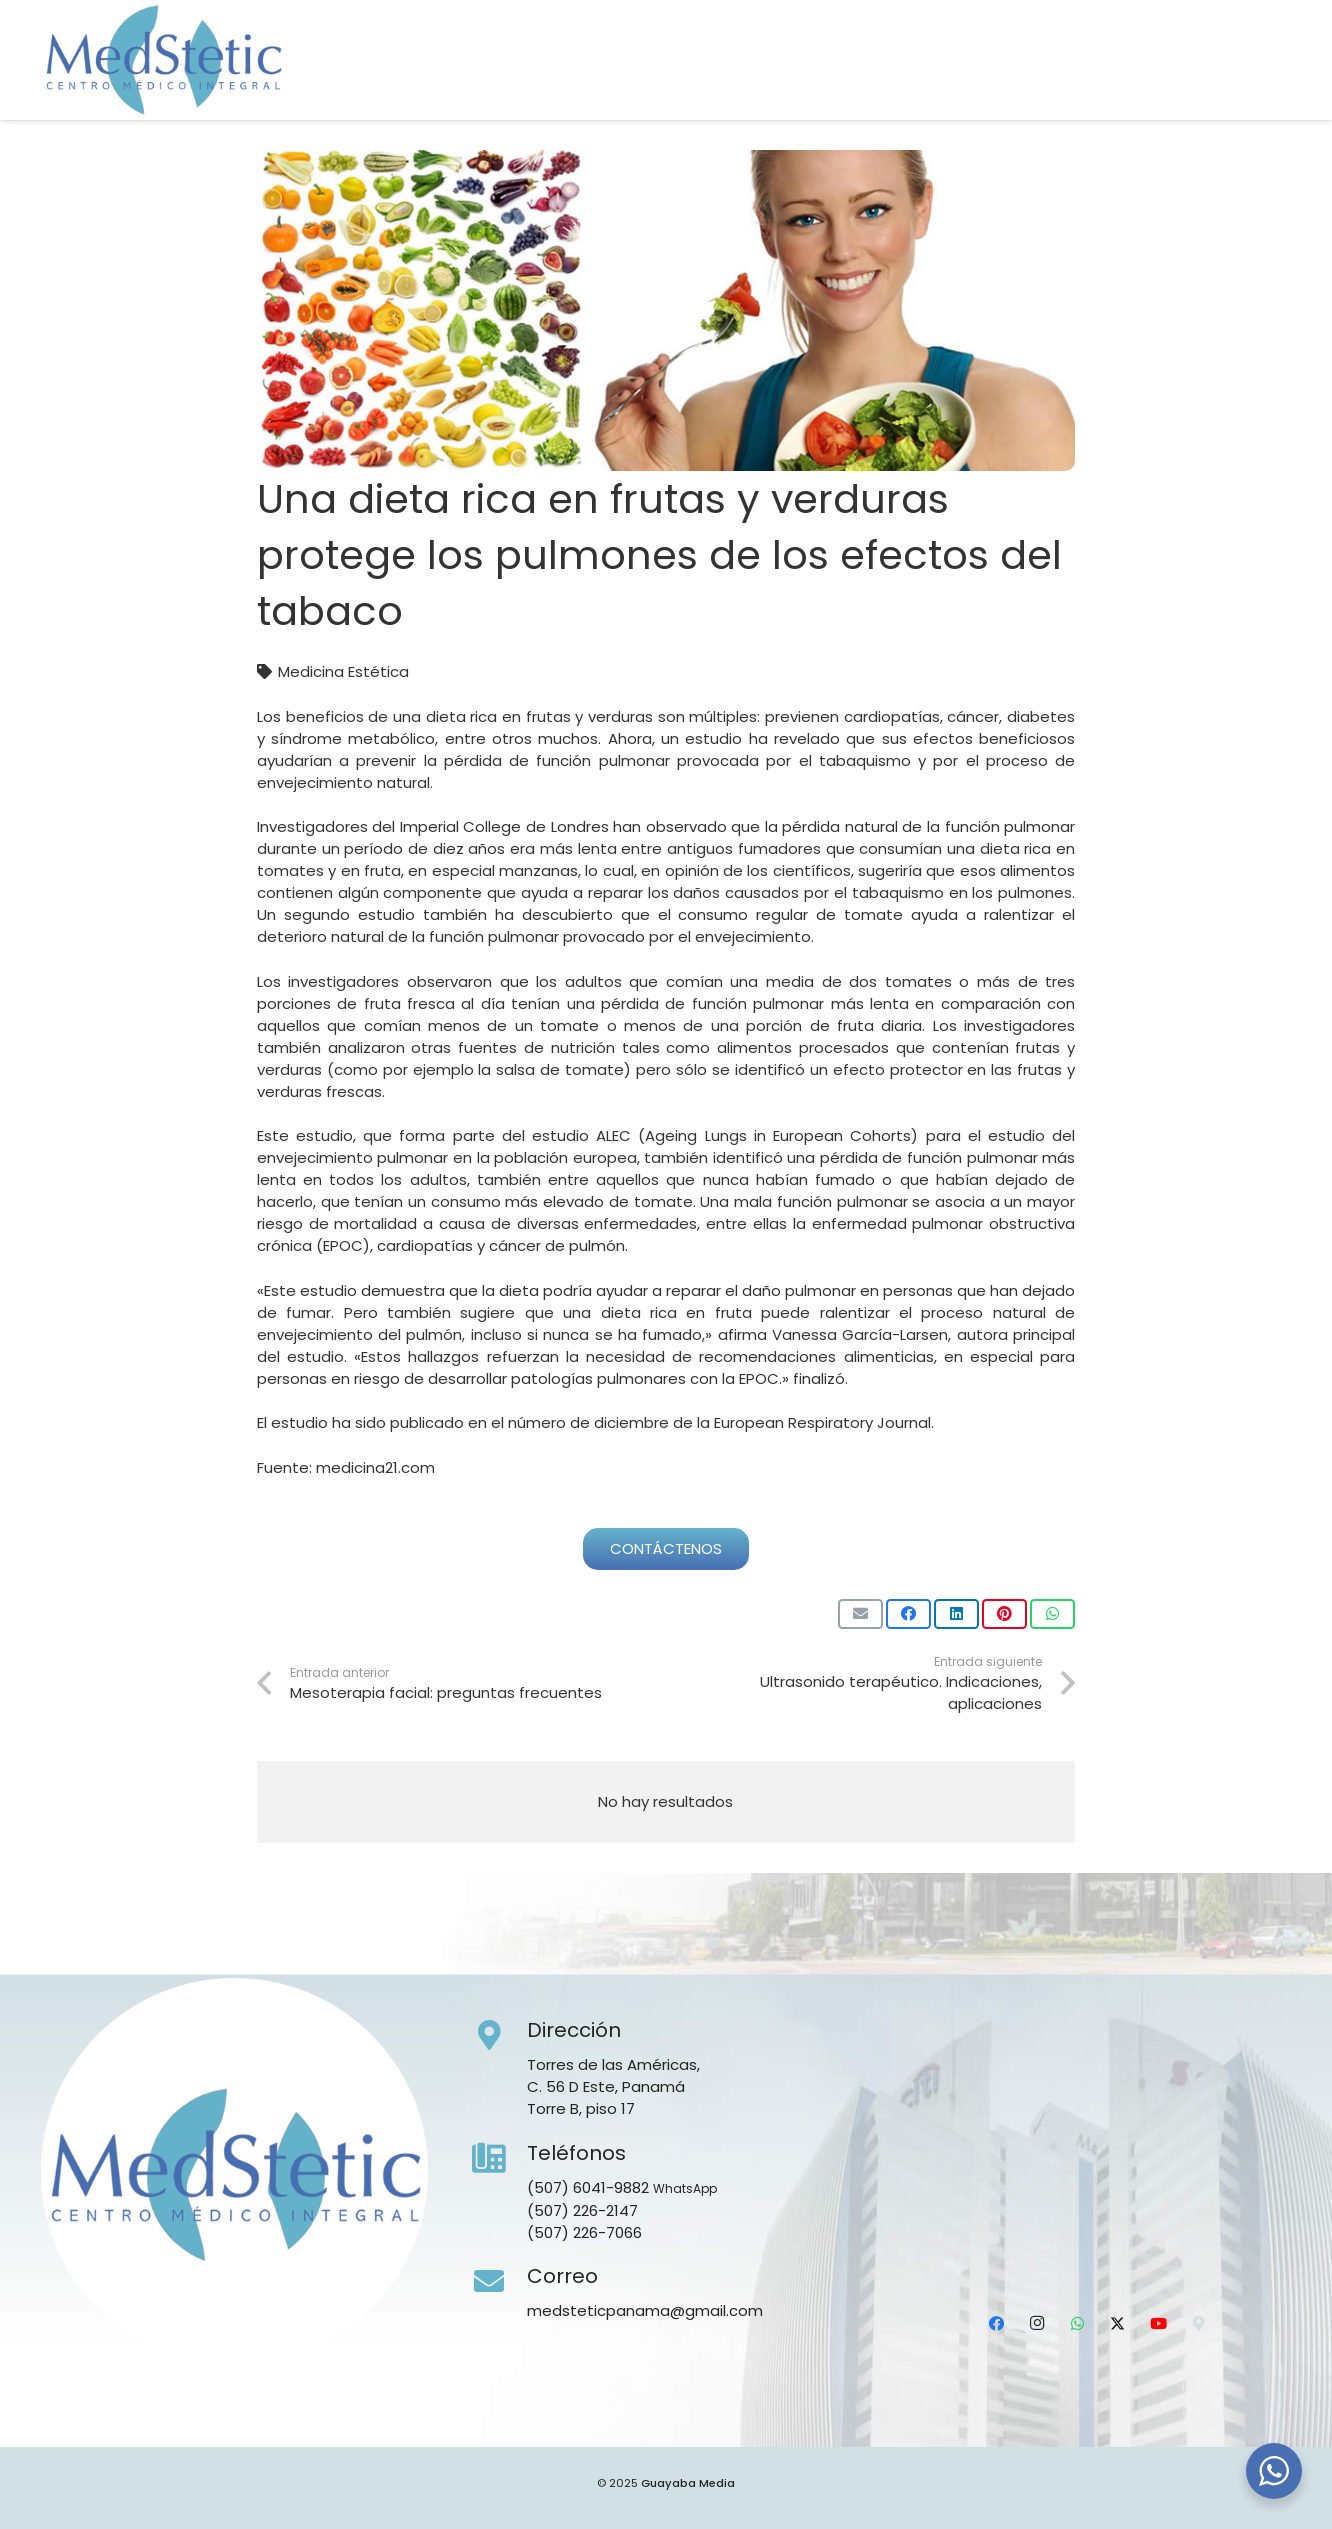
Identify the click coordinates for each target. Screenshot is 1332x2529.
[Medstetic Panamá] (163, 60)
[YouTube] (1233, 85)
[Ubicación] (1273, 85)
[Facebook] (1075, 85)
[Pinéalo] (1004, 1614)
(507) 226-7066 (584, 2232)
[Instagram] (1115, 85)
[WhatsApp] (1154, 85)
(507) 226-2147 (582, 2210)
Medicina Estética (343, 671)
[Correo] (500, 2282)
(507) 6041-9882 (588, 2187)
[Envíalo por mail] (860, 1614)
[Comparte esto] (908, 1614)
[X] (1194, 85)
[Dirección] (500, 2036)
